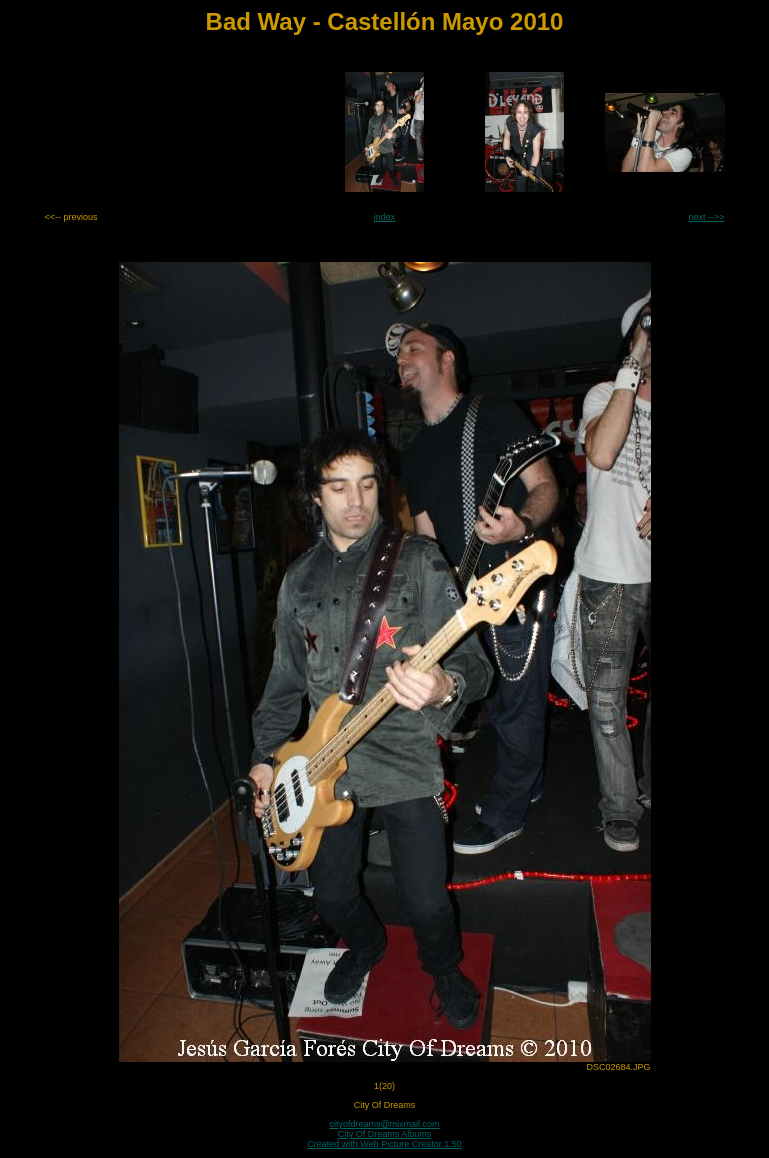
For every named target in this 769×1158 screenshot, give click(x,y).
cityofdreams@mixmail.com (384, 1124)
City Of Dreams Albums (385, 1134)
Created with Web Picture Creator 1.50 (384, 1144)
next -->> (706, 217)
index (385, 217)
